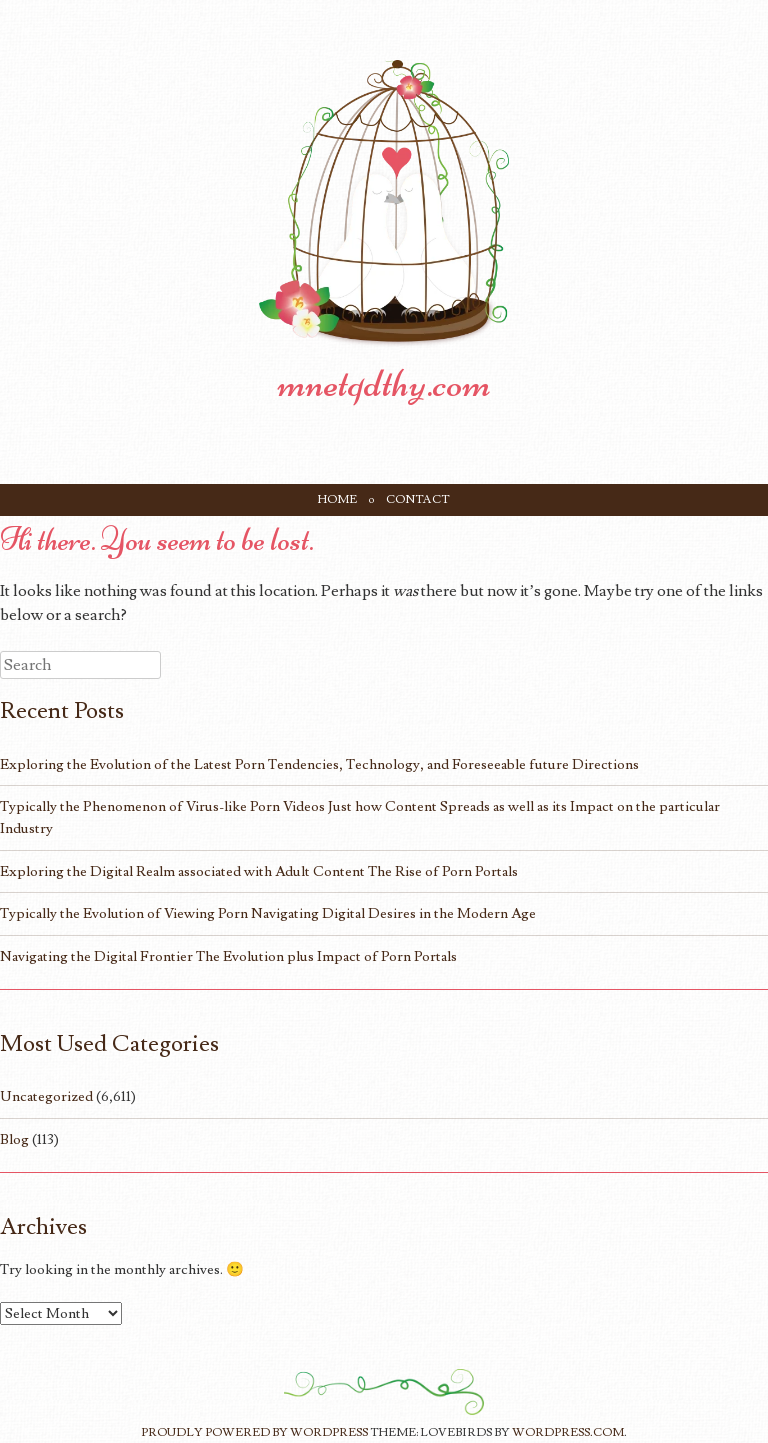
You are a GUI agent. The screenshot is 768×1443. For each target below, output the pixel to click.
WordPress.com (568, 1432)
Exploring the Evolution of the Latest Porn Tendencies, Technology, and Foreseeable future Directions (319, 764)
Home (337, 499)
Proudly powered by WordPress (254, 1432)
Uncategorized (46, 1096)
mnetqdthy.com (384, 383)
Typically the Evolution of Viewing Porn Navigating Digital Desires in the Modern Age (268, 913)
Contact (418, 499)
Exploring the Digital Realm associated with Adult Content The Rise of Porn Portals (259, 871)
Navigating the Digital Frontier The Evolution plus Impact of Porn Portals (228, 956)
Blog (14, 1139)
